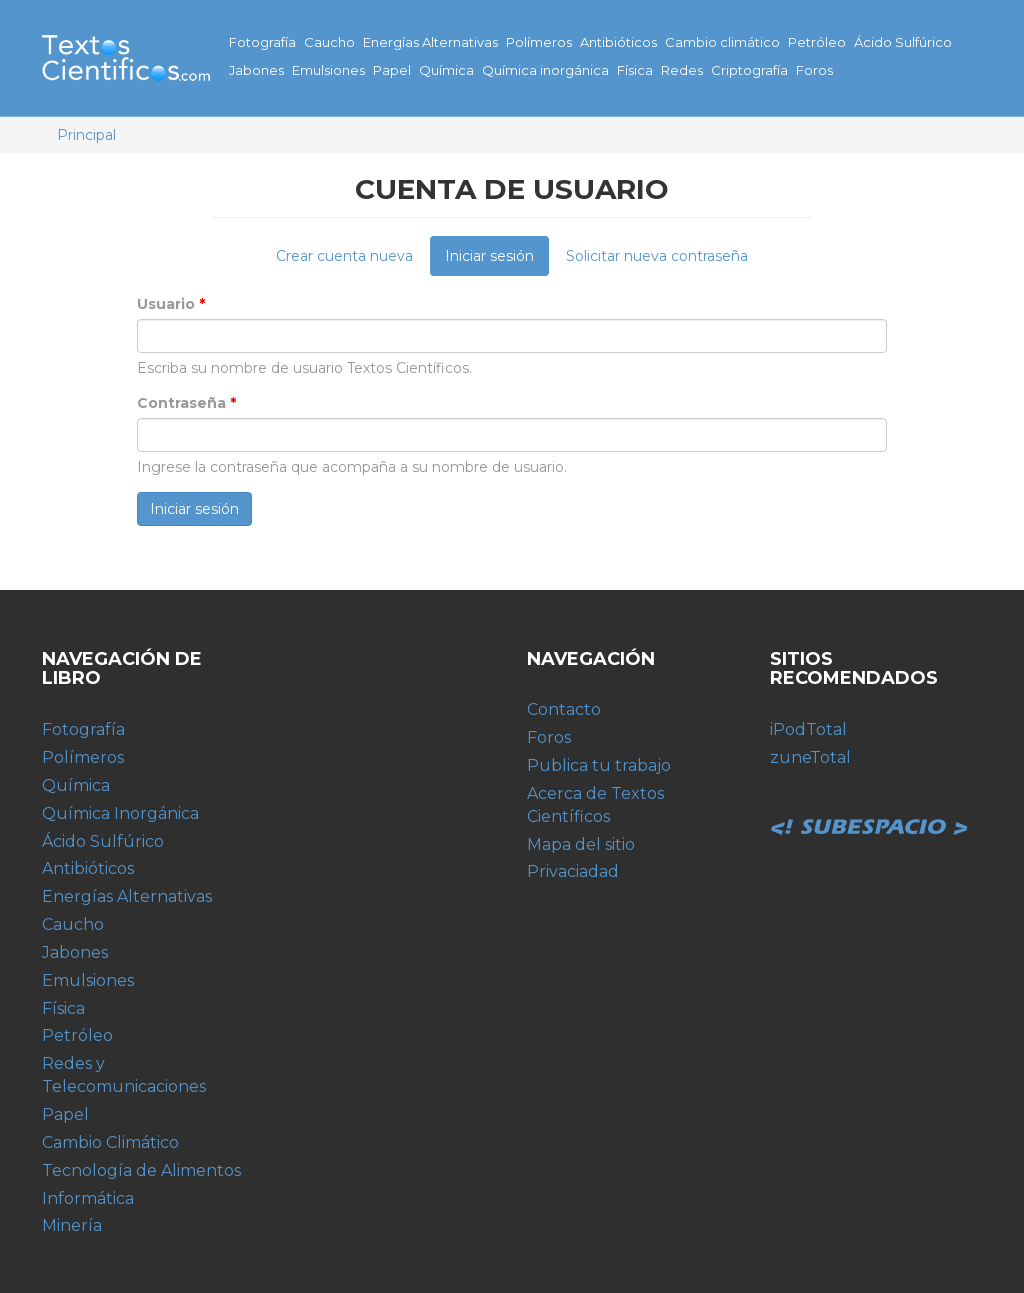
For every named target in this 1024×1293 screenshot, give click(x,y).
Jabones (256, 70)
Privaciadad (573, 871)
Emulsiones (328, 70)
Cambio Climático (110, 1142)
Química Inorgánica (120, 813)
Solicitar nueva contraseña (657, 256)
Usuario (171, 304)
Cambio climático (722, 42)
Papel (392, 70)
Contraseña (186, 403)
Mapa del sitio (581, 844)
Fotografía (262, 42)
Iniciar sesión (497, 261)
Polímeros (539, 42)
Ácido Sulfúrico (903, 42)
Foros (814, 70)
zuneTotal (810, 757)
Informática (88, 1198)
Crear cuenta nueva (344, 256)
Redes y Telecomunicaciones (124, 1075)
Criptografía (749, 70)
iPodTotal (808, 729)
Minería (72, 1225)
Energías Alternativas (430, 42)
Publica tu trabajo (599, 765)
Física (635, 70)
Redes (682, 70)
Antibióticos (618, 42)
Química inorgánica (545, 70)
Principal (86, 135)
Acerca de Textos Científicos (595, 805)
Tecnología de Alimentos (141, 1170)
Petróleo (817, 42)
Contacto (564, 709)
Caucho (329, 42)
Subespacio (870, 805)
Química (446, 70)
